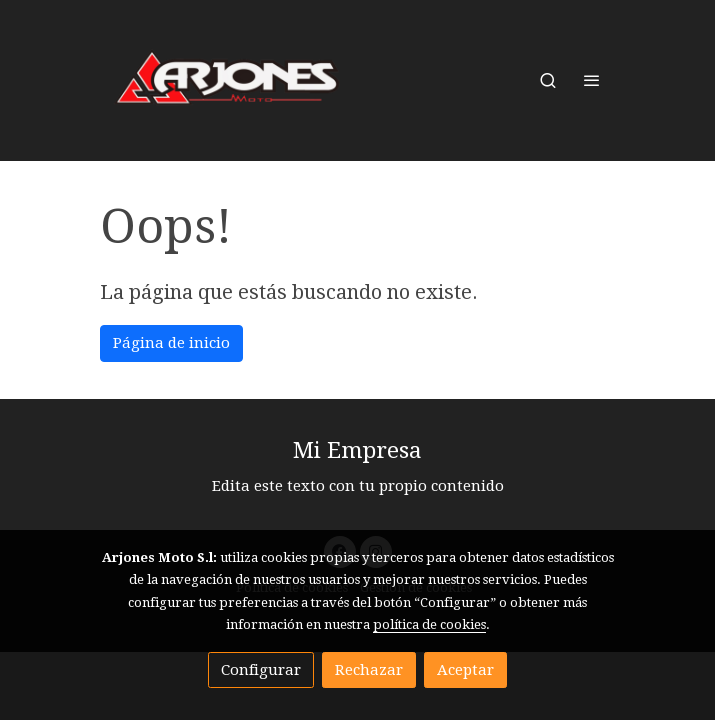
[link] (228, 80)
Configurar (261, 670)
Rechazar (369, 670)
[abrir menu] (592, 80)
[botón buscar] (548, 80)
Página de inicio (171, 343)
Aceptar (465, 670)
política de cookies (429, 624)
